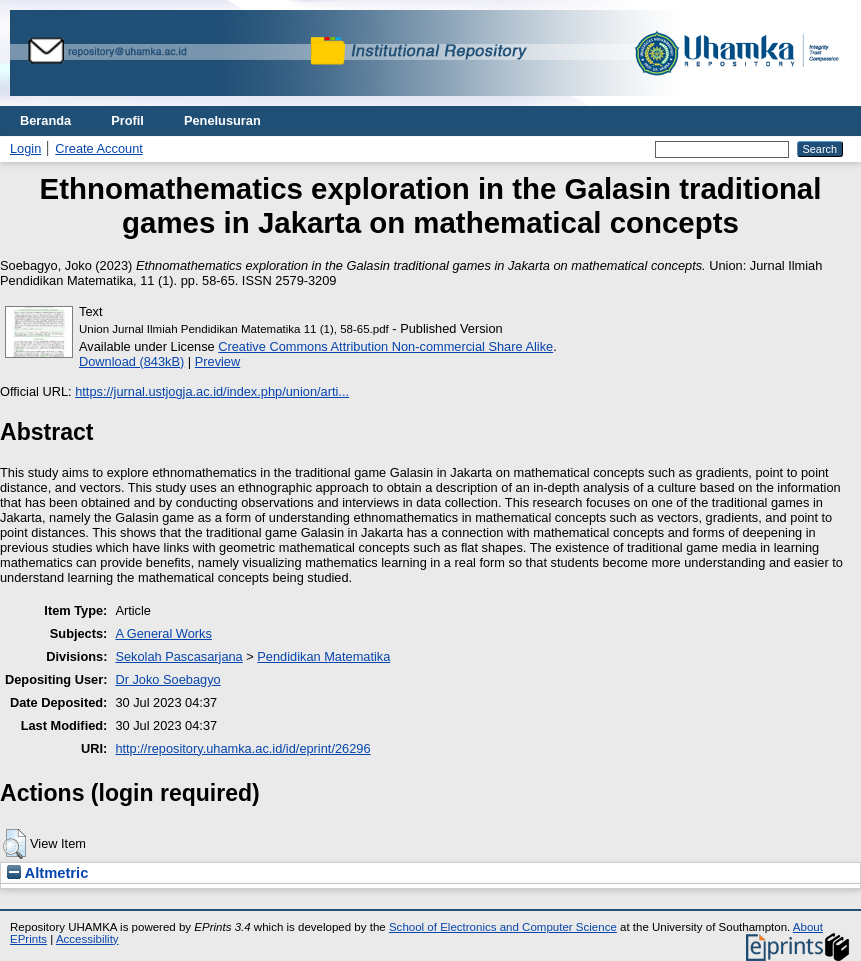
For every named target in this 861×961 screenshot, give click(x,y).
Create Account (99, 148)
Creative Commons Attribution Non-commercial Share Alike (385, 346)
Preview (218, 361)
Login (25, 148)
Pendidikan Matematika (323, 656)
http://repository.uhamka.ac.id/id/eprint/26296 (242, 748)
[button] (14, 844)
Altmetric (47, 873)
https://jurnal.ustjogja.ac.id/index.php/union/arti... (212, 391)
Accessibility (87, 939)
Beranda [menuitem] (45, 120)
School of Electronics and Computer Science (503, 927)
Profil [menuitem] (127, 120)
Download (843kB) (131, 361)
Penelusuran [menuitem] (222, 120)
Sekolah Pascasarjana (178, 656)
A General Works (163, 633)
